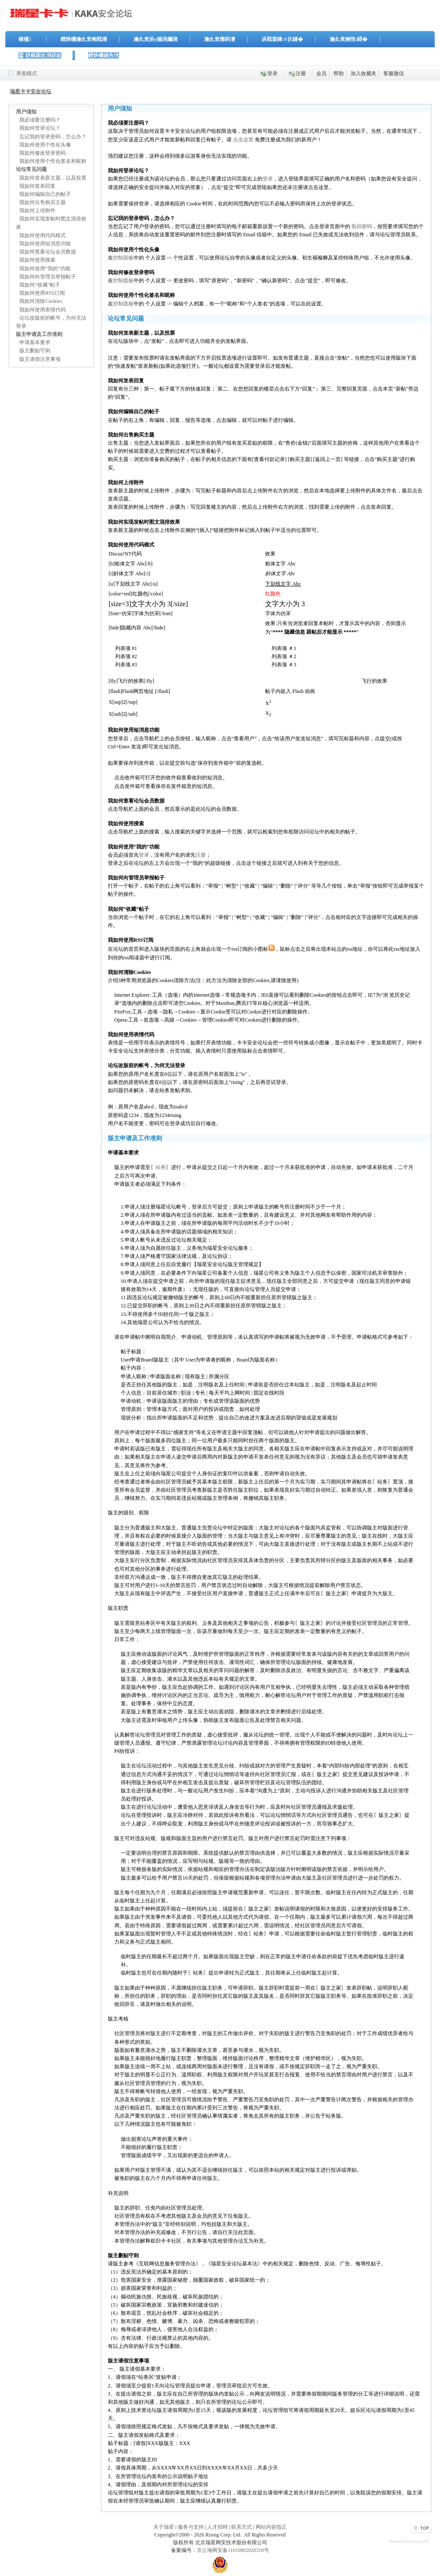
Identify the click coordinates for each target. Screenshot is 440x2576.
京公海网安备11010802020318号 (233, 2550)
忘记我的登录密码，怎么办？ (52, 137)
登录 (272, 73)
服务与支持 (191, 2527)
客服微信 (393, 73)
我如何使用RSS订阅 (41, 293)
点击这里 (243, 140)
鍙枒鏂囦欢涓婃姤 (39, 55)
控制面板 (123, 258)
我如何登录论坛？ (40, 128)
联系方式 (241, 2527)
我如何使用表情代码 (42, 310)
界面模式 (26, 73)
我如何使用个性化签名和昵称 (52, 161)
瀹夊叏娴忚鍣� (348, 39)
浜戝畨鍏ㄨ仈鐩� (282, 39)
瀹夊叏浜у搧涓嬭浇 (155, 39)
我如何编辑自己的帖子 (45, 194)
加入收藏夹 (363, 73)
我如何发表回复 (37, 186)
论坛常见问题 (31, 169)
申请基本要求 (34, 342)
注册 (301, 73)
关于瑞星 (163, 2527)
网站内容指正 (271, 2527)
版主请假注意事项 (40, 359)
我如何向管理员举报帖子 (47, 277)
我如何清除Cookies (40, 301)
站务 (161, 1167)
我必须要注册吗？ (40, 120)
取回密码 (361, 226)
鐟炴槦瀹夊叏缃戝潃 (84, 39)
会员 (321, 73)
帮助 (338, 73)
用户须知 (26, 112)
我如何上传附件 (37, 211)
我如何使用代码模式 (42, 235)
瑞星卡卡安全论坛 (30, 92)
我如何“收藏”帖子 (39, 285)
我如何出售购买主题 (42, 202)
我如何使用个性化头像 (45, 145)
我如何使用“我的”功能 (44, 269)
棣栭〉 (26, 39)
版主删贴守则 (34, 351)
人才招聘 (217, 2527)
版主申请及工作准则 (39, 334)
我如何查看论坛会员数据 (47, 252)
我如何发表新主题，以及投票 (52, 178)
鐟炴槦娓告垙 (103, 55)
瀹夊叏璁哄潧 (219, 39)
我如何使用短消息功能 (45, 244)
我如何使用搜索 (37, 260)
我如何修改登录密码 (42, 153)
